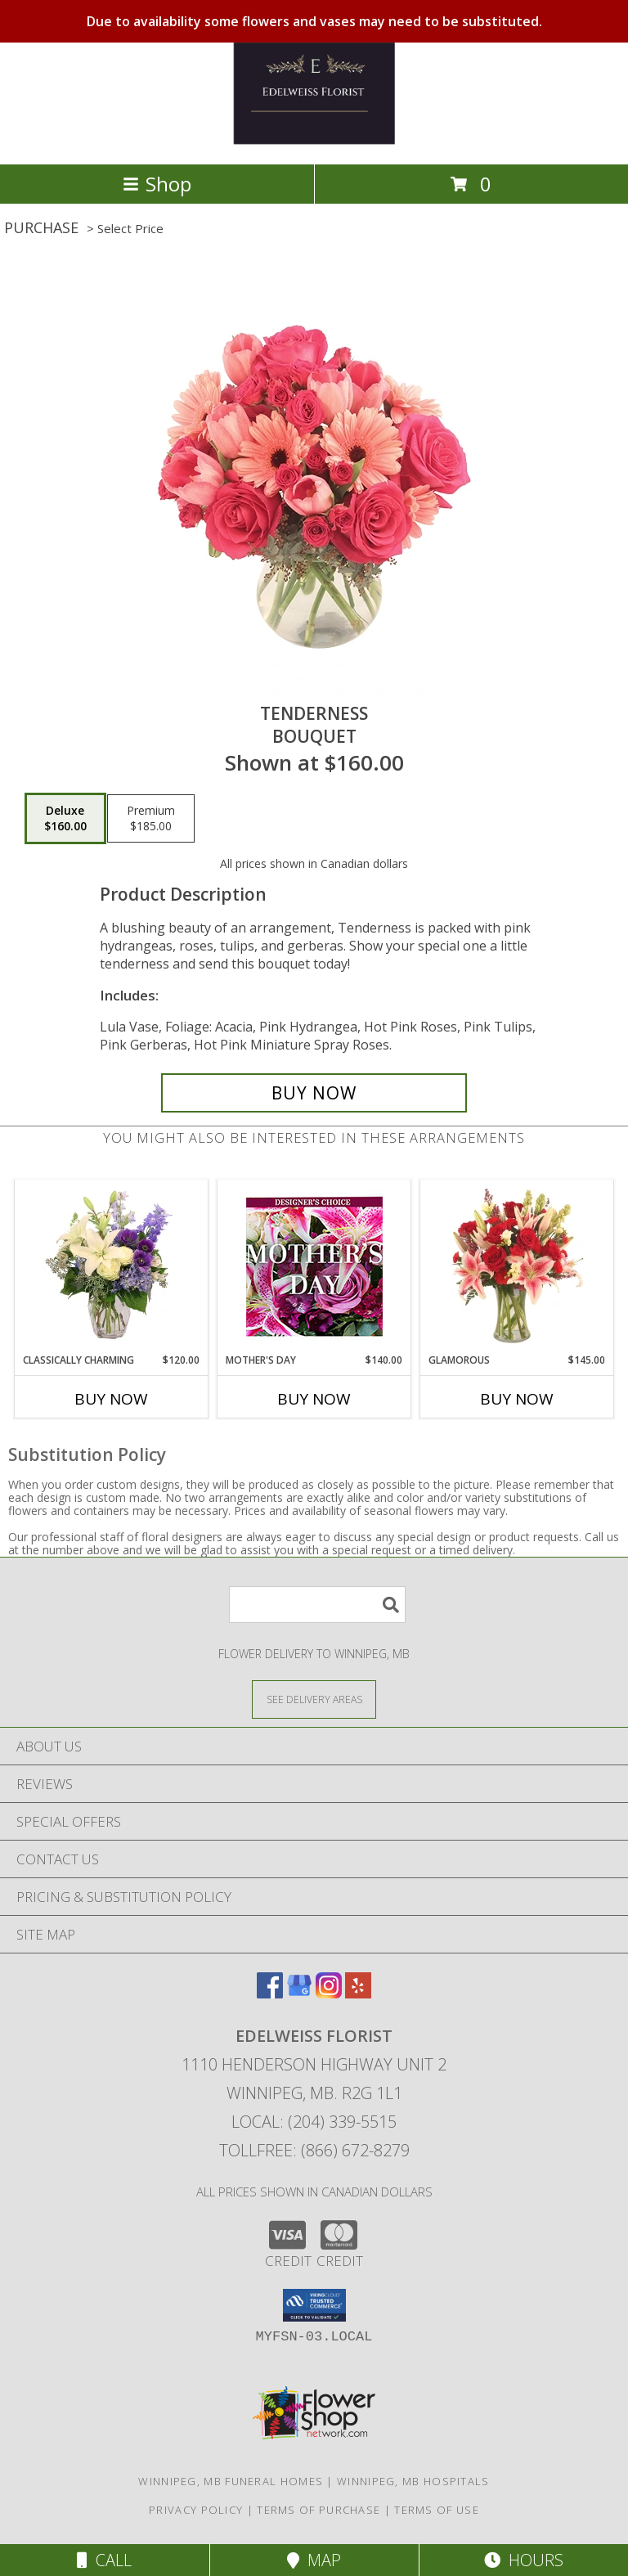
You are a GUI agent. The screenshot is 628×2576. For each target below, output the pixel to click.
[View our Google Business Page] (299, 1993)
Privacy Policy (196, 2509)
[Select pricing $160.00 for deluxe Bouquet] (65, 819)
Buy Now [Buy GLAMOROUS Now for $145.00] (517, 1398)
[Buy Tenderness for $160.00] (314, 1093)
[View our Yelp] (358, 1993)
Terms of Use (436, 2509)
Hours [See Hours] (523, 2560)
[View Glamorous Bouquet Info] (517, 1266)
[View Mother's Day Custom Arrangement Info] (314, 1267)
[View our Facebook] (270, 1993)
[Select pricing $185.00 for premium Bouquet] (151, 819)
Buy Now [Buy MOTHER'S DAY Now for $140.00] (314, 1398)
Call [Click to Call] (104, 2560)
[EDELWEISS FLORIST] (314, 140)
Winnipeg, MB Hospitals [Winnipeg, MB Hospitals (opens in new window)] (413, 2481)
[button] (314, 2305)
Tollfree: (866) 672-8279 (314, 2150)
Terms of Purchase (318, 2509)
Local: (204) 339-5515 (314, 2122)
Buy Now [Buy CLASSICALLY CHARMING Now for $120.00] (111, 1398)
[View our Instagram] (329, 1993)
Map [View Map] (314, 2560)
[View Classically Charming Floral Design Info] (111, 1266)
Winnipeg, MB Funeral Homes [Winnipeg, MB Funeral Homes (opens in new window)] (230, 2481)
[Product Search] (317, 1604)
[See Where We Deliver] (314, 1698)
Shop (157, 183)
